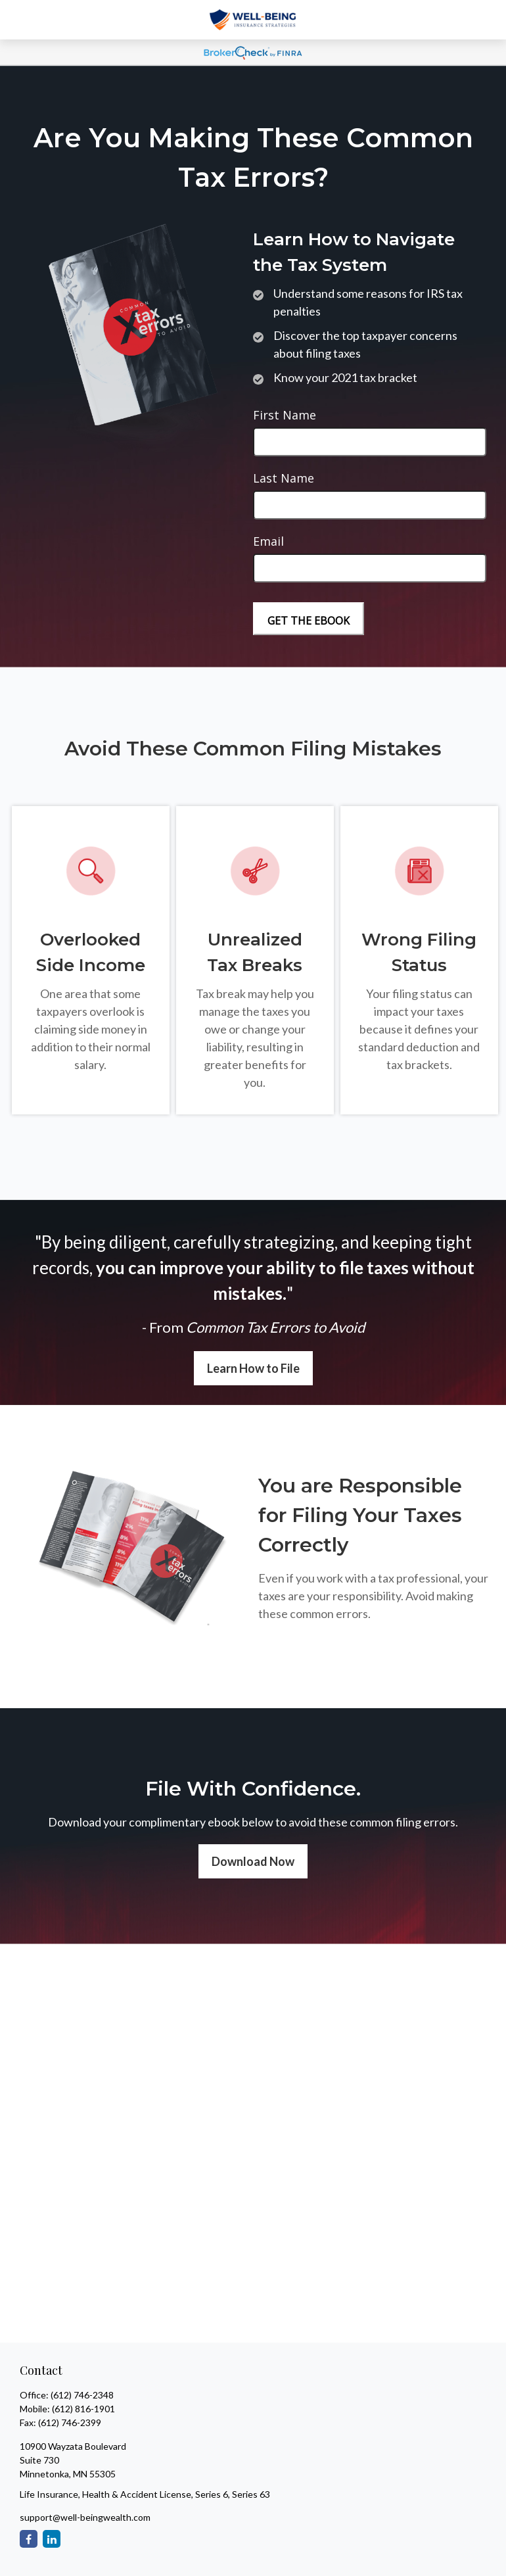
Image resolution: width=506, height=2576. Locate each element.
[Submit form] (308, 618)
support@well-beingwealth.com (85, 2517)
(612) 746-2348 (82, 2394)
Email (268, 541)
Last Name (283, 478)
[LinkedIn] (51, 2539)
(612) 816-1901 (83, 2408)
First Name (284, 415)
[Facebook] (28, 2539)
